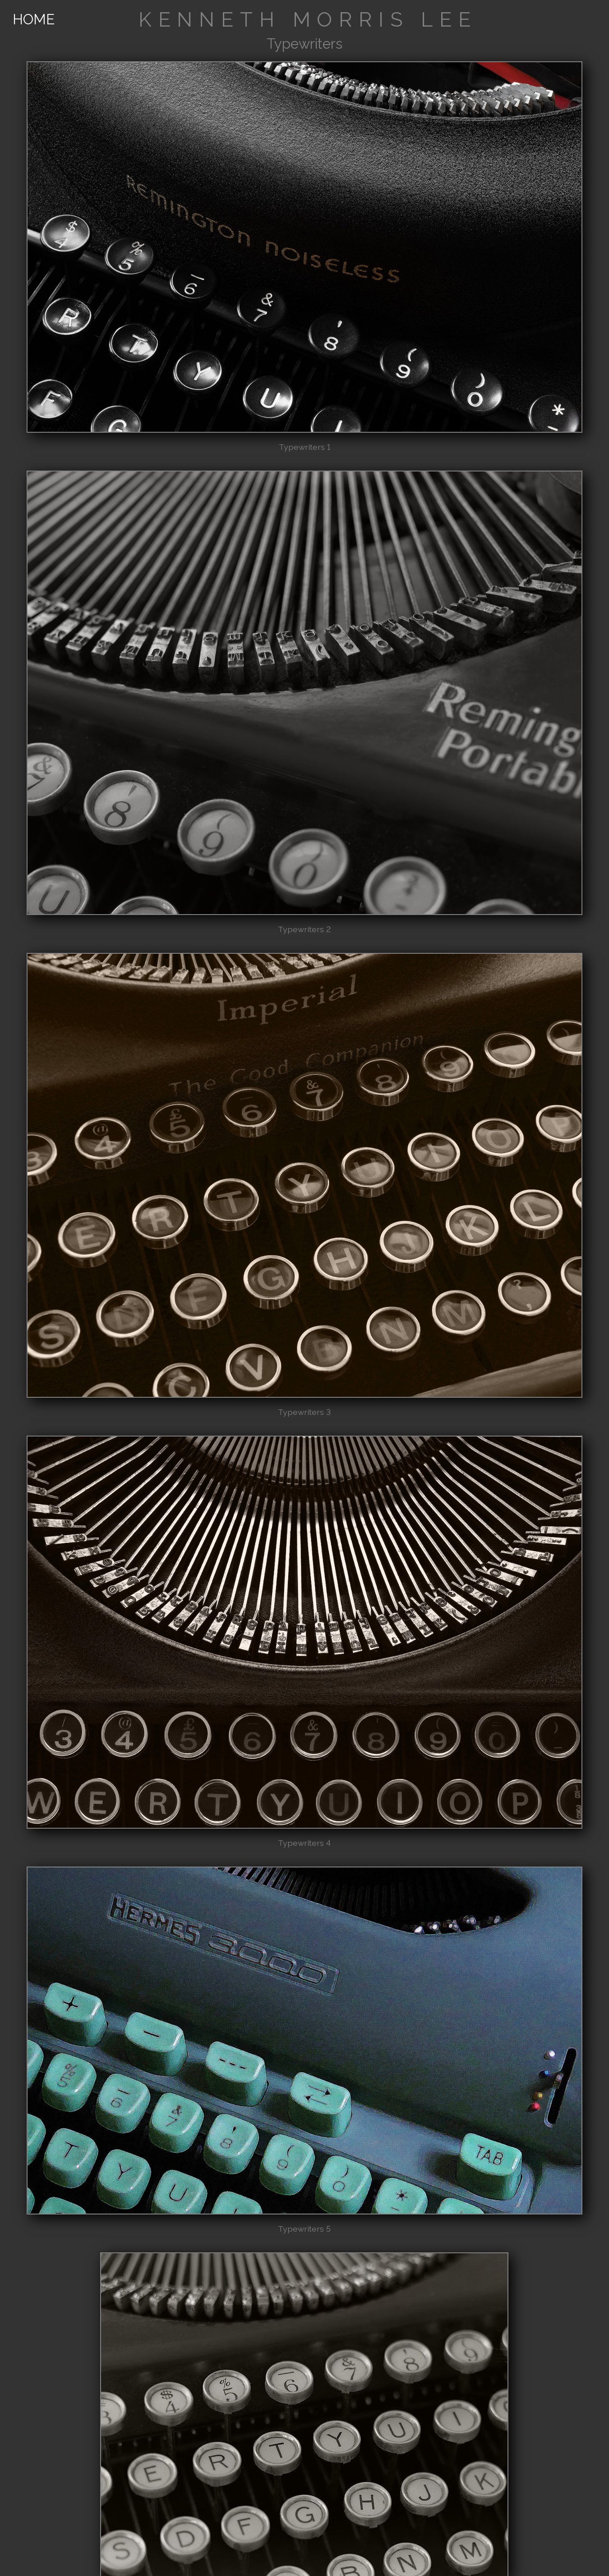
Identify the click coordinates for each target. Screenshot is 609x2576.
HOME (34, 19)
